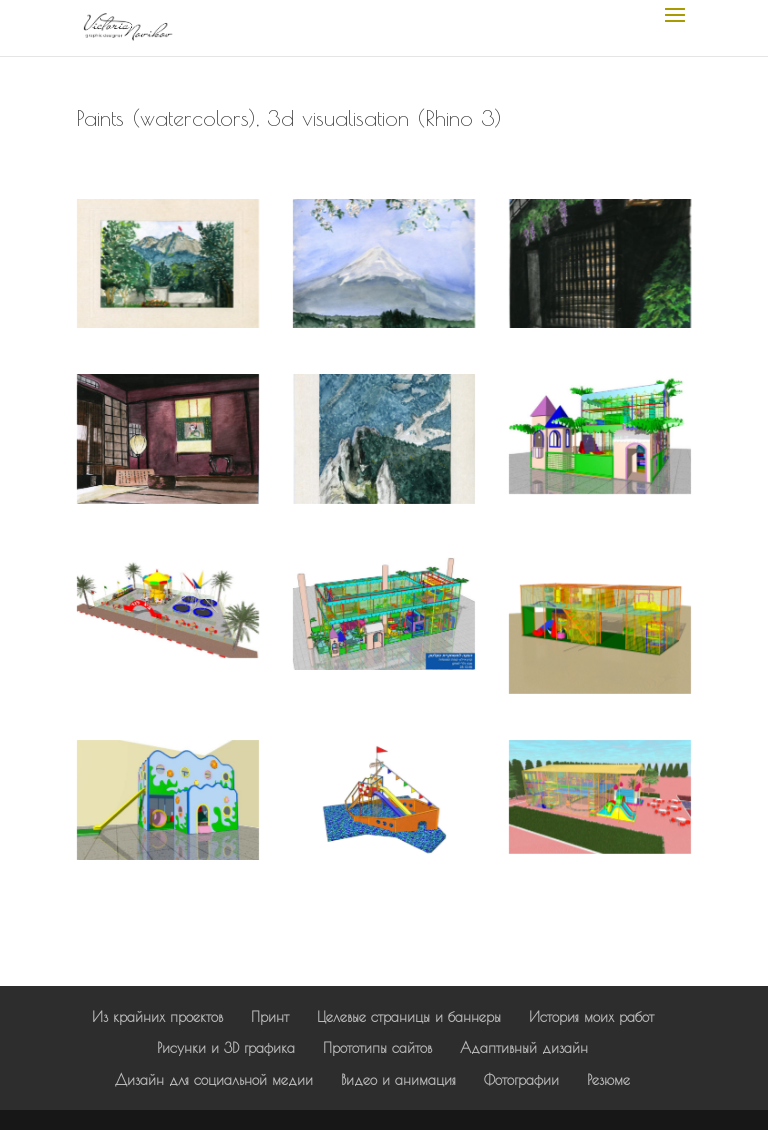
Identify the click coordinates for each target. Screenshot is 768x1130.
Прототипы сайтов (377, 1048)
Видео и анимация (398, 1080)
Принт (270, 1017)
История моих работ (591, 1017)
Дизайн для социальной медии (214, 1080)
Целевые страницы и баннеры (409, 1017)
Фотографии (521, 1080)
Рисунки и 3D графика (226, 1048)
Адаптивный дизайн (524, 1048)
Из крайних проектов (157, 1017)
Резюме (608, 1080)
